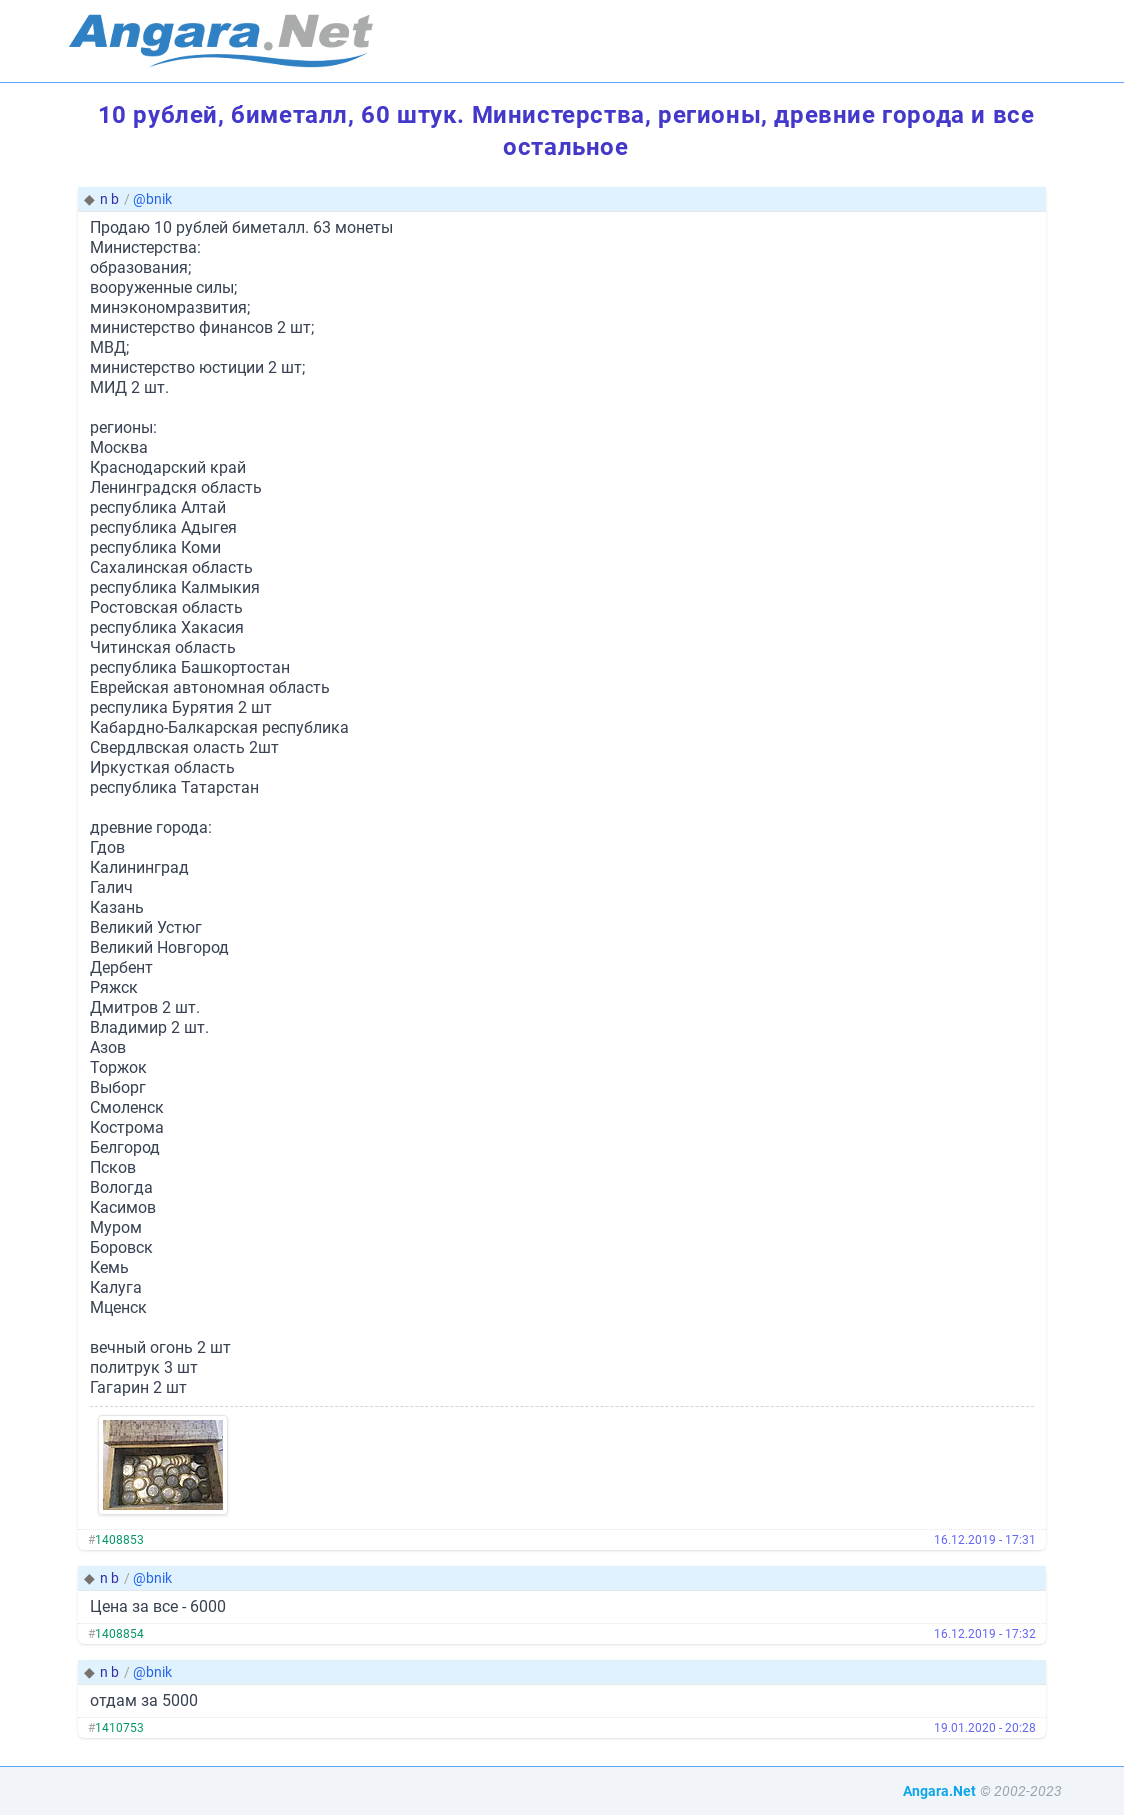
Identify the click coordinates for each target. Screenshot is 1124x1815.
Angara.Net (939, 1791)
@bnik (152, 199)
